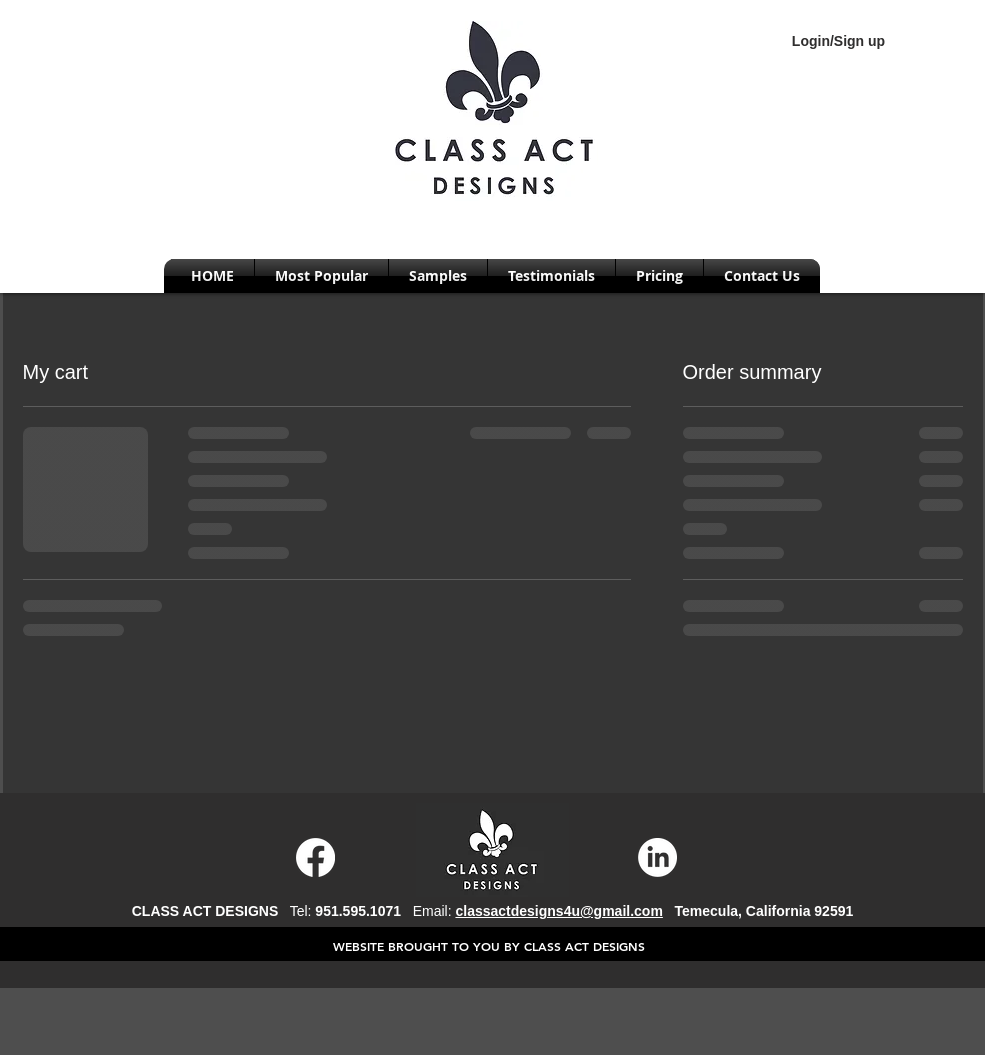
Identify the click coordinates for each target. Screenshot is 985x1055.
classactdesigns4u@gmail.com (558, 911)
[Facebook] (315, 857)
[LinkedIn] (657, 857)
